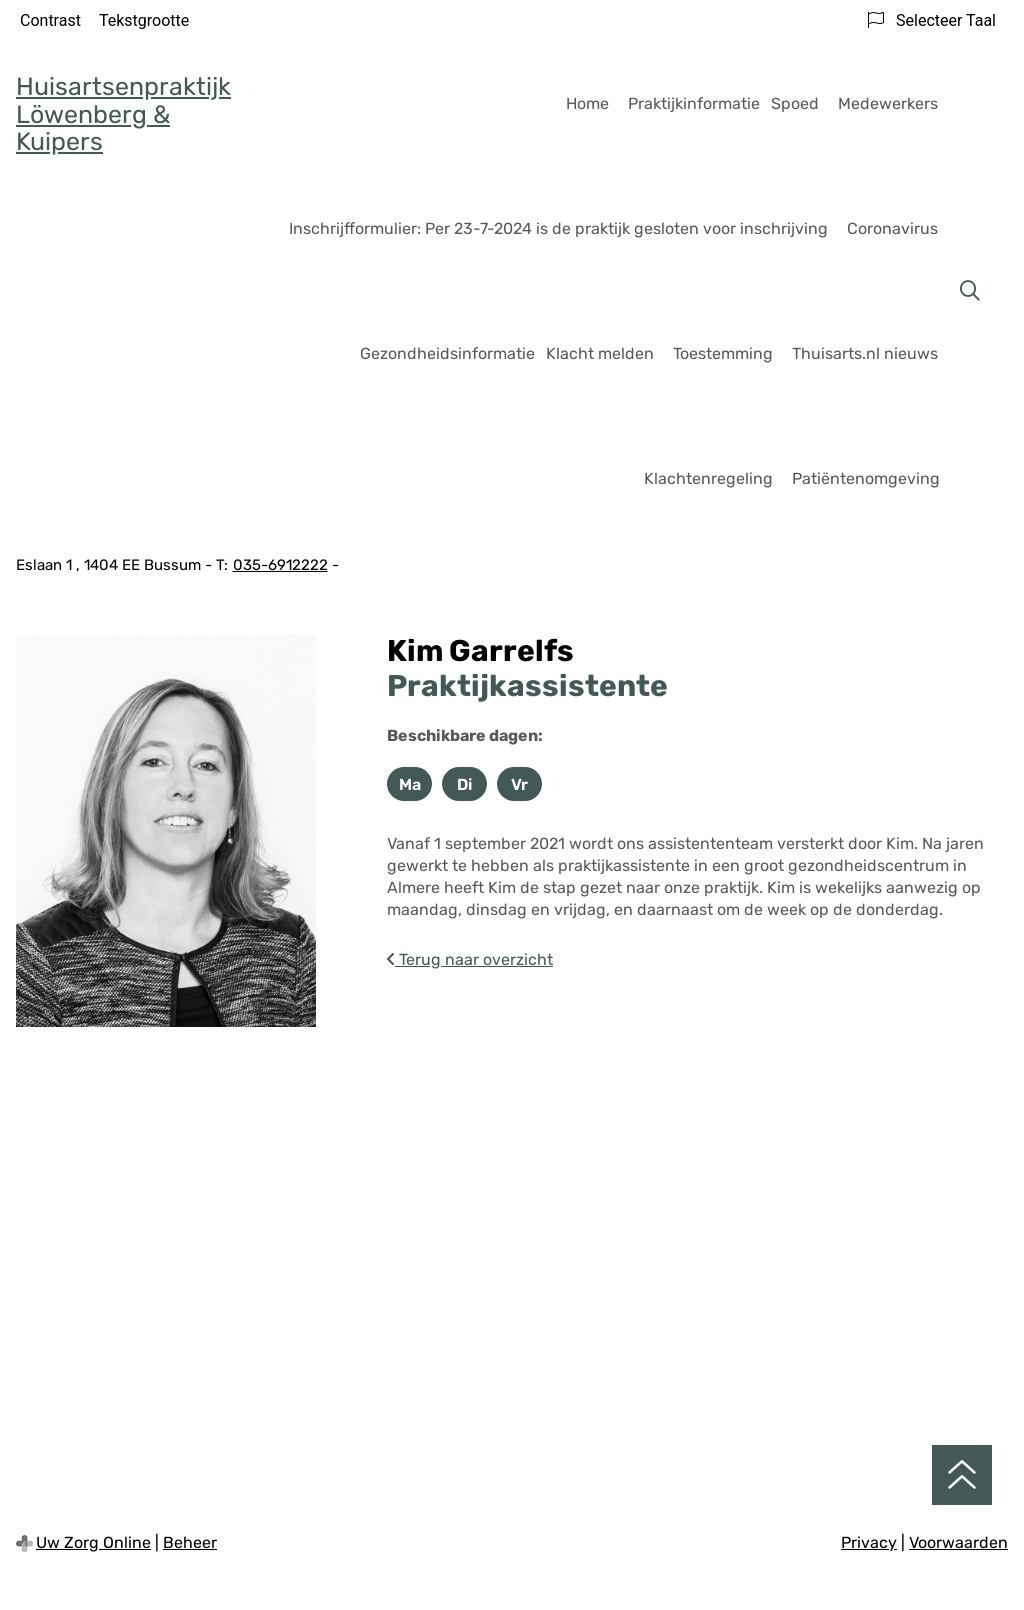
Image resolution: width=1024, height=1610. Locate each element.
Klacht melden (600, 353)
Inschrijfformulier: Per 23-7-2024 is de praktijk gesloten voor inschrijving (558, 228)
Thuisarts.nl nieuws (865, 353)
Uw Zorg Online (93, 1542)
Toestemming (723, 353)
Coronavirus (892, 228)
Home (587, 103)
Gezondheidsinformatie (447, 353)
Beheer (190, 1542)
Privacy (869, 1542)
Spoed (795, 103)
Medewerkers (888, 103)
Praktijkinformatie (694, 103)
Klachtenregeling (708, 478)
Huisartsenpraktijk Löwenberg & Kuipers (123, 114)
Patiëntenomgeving (866, 478)
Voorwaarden (958, 1542)
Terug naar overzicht (470, 959)
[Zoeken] (970, 291)
